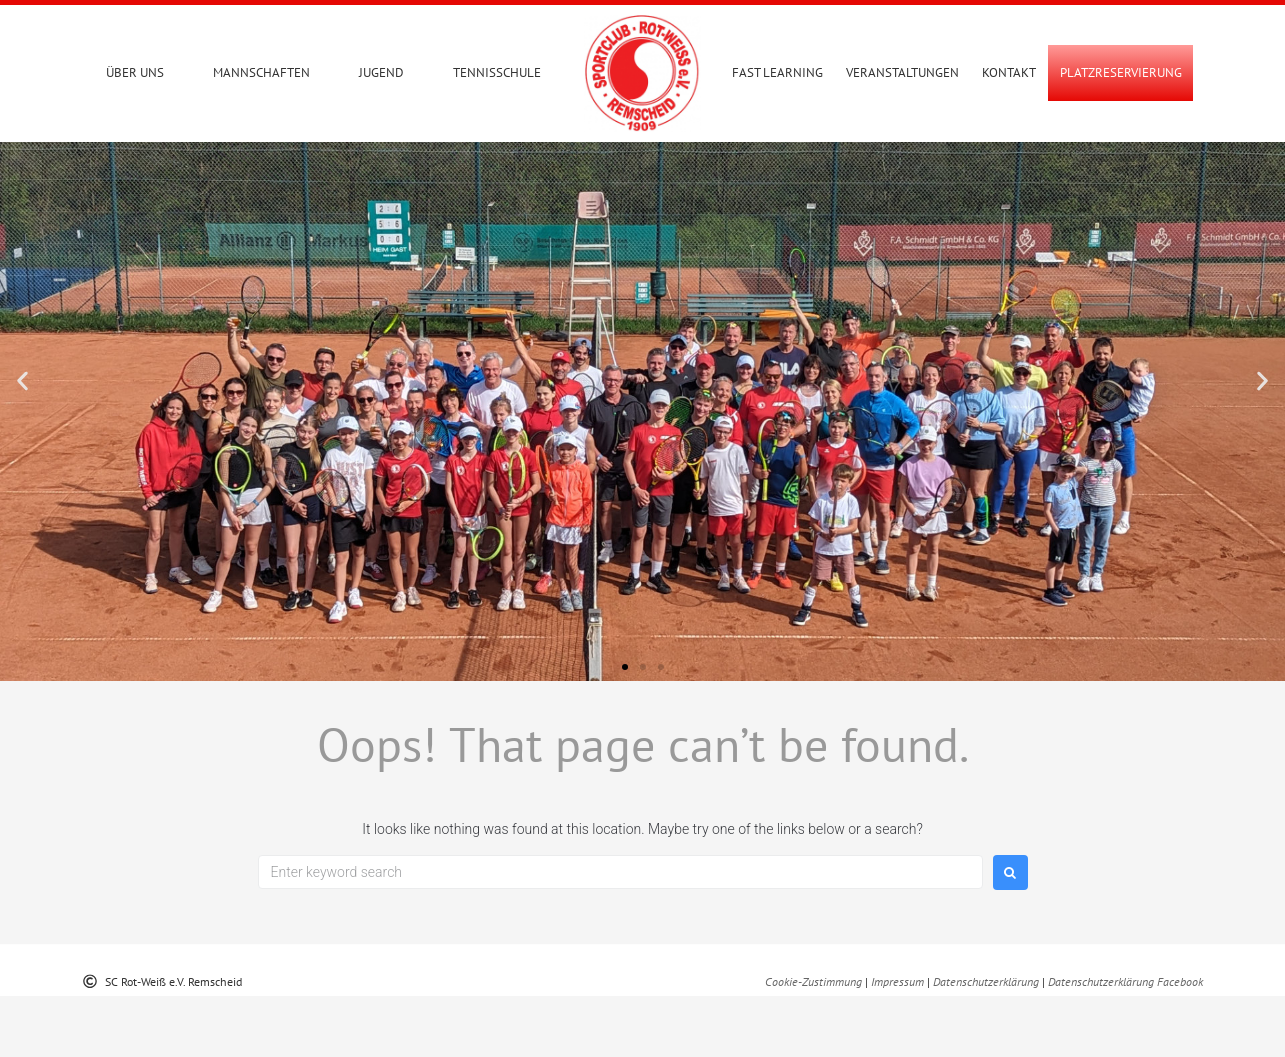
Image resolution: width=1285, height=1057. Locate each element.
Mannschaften (261, 72)
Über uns (135, 72)
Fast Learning (777, 72)
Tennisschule (497, 72)
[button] (22, 441)
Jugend (381, 72)
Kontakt (1009, 72)
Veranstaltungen (902, 72)
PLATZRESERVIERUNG (1121, 72)
